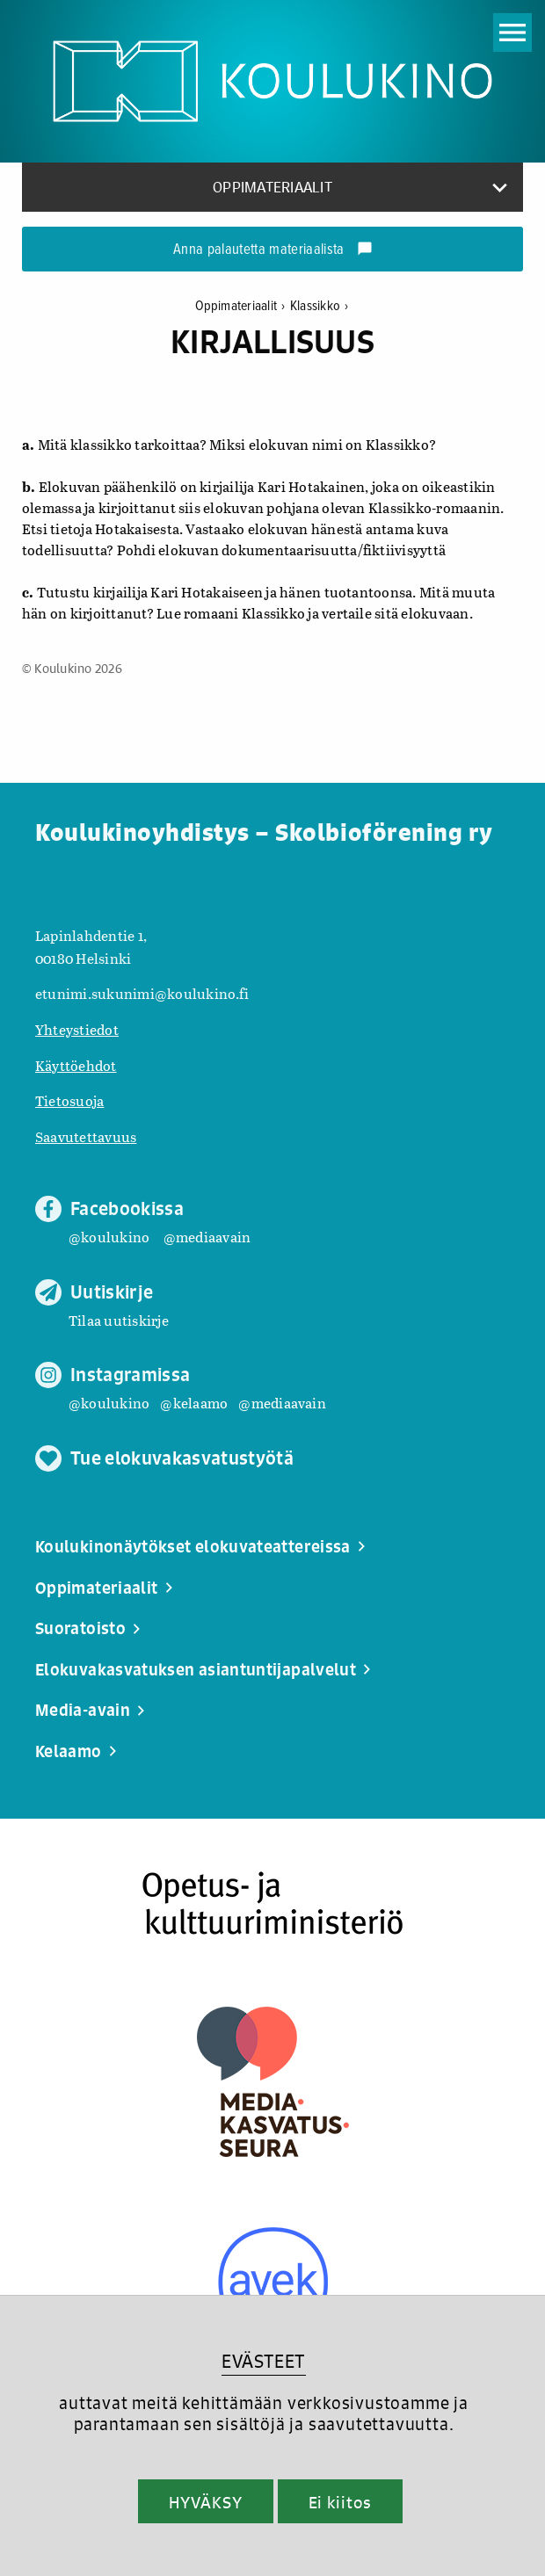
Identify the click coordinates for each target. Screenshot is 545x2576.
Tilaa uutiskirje (119, 1320)
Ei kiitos (340, 2502)
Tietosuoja (69, 1100)
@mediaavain (207, 1236)
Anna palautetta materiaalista (273, 250)
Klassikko (319, 306)
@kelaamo (194, 1403)
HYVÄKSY (205, 2502)
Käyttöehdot (76, 1065)
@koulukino (109, 1236)
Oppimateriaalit (242, 306)
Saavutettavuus (85, 1136)
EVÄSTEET (263, 2361)
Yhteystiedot (77, 1029)
